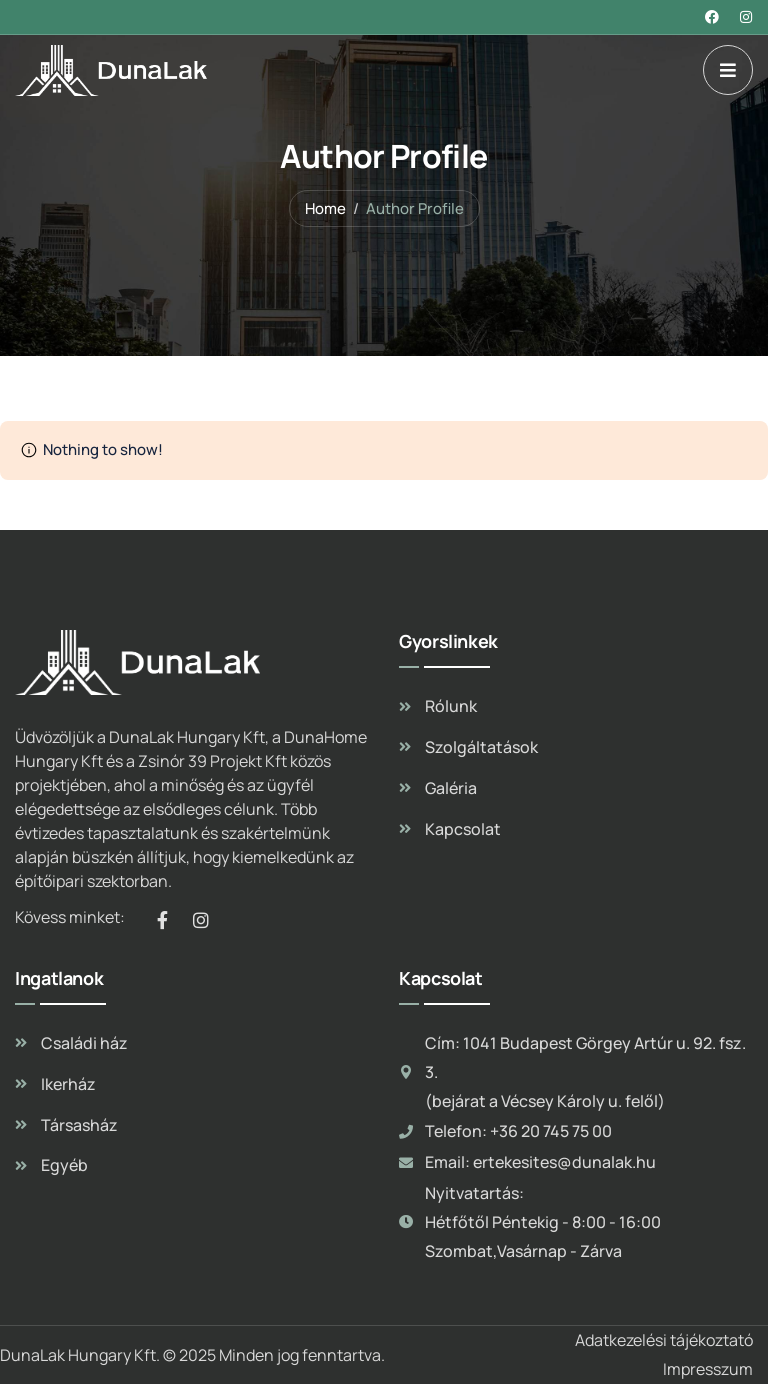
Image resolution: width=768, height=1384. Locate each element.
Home (325, 208)
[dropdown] (728, 70)
